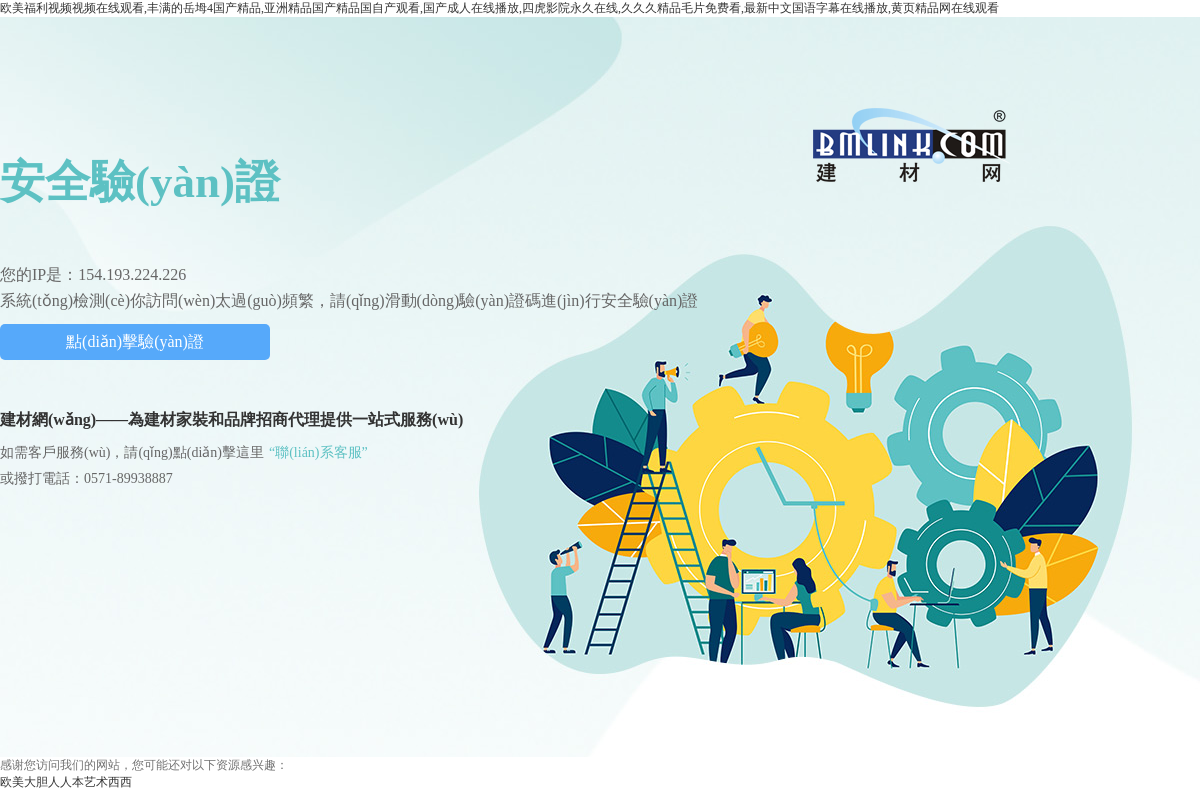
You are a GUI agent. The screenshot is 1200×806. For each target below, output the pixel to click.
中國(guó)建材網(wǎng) (911, 144)
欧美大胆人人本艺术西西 (66, 782)
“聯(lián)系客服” (318, 452)
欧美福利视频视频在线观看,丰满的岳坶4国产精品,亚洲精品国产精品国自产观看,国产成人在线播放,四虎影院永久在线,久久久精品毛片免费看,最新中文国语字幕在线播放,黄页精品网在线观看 (499, 8)
